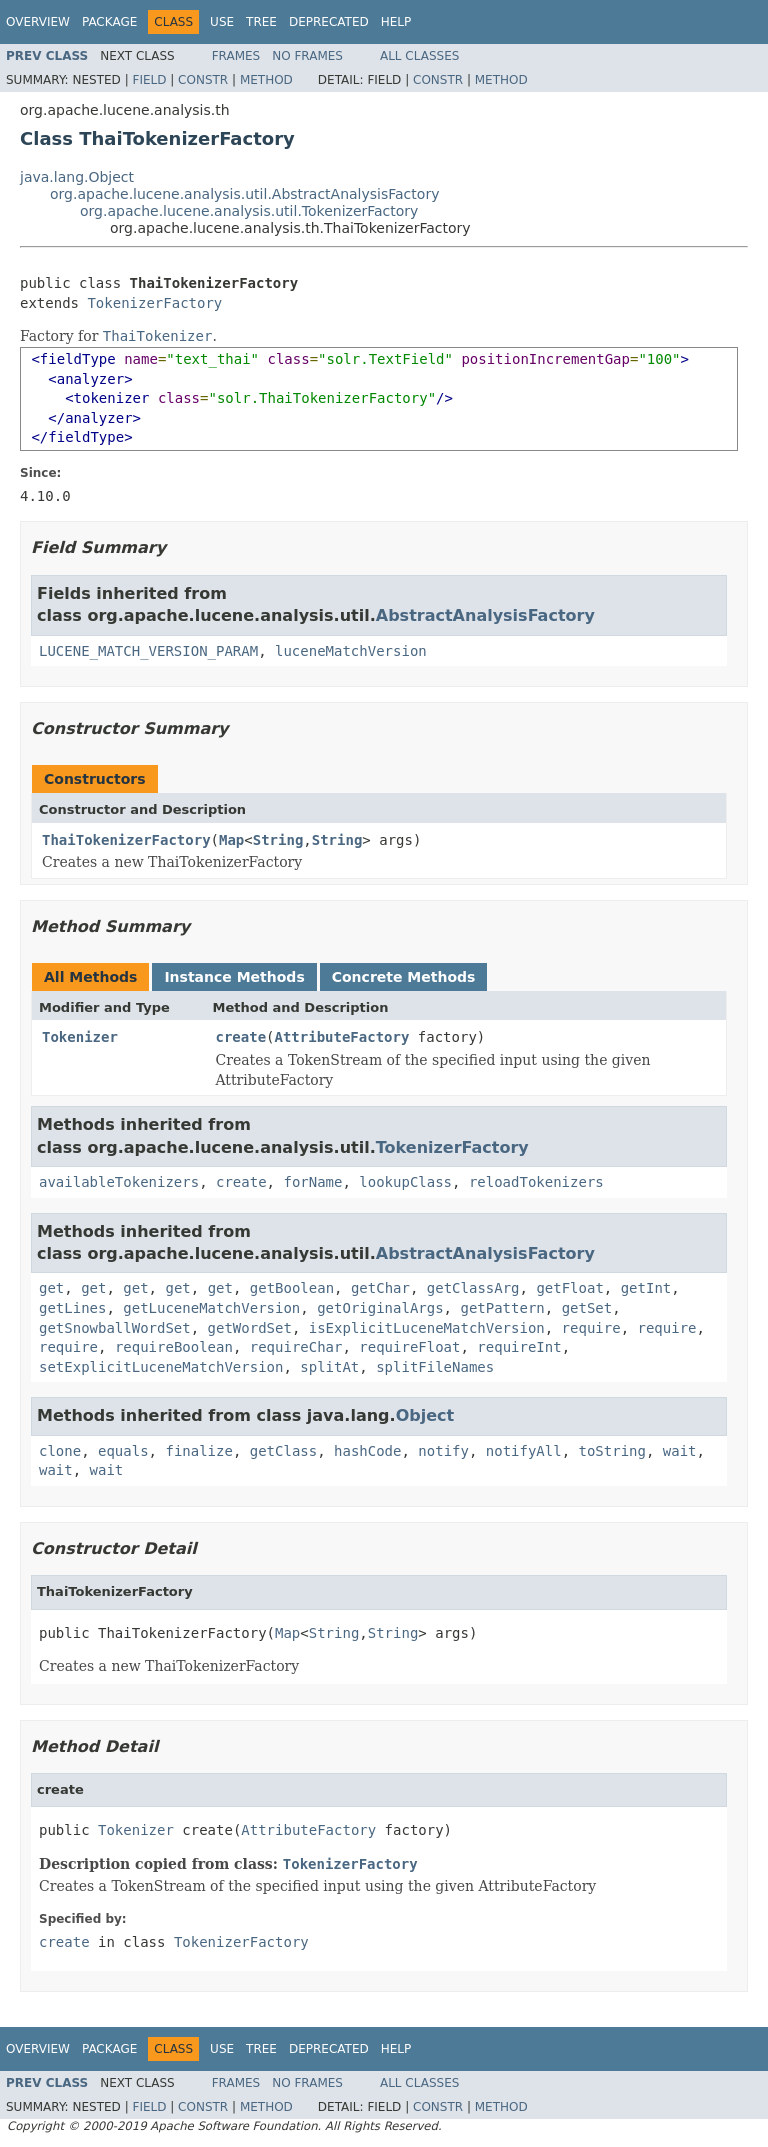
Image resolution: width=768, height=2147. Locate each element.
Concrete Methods (404, 977)
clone (60, 1451)
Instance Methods (234, 977)
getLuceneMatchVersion (211, 1308)
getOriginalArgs (380, 1308)
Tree (261, 22)
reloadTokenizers (536, 1182)
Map (231, 840)
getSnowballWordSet (115, 1328)
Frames (236, 56)
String (278, 840)
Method (266, 80)
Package (109, 22)
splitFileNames (435, 1367)
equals (123, 1451)
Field (149, 80)
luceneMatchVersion (351, 651)
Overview (38, 22)
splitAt (329, 1367)
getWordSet (250, 1328)
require (591, 1328)
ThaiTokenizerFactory (126, 840)
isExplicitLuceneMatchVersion (427, 1328)
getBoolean (292, 1288)
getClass (283, 1451)
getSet (587, 1308)
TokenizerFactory (154, 303)
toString (612, 1451)
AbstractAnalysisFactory (485, 615)
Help (396, 22)
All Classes (419, 56)
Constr (203, 80)
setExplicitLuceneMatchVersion (161, 1367)
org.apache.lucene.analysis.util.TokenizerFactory (249, 211)
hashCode (367, 1451)
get (51, 1288)
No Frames (307, 56)
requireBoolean (174, 1347)
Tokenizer (80, 1037)
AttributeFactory (342, 1037)
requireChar (296, 1347)
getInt (646, 1288)
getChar (380, 1288)
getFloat (569, 1288)
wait (680, 1451)
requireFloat (409, 1347)
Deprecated (329, 22)
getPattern (502, 1308)
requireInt (519, 1347)
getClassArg (473, 1288)
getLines (72, 1308)
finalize (198, 1451)
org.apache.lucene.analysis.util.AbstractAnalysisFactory (244, 194)
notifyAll (524, 1451)
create (241, 1037)
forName (312, 1182)
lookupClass (405, 1182)
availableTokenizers (119, 1182)
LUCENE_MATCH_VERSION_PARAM (148, 651)
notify (443, 1451)
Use (222, 22)
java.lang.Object (77, 177)
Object (425, 1415)
